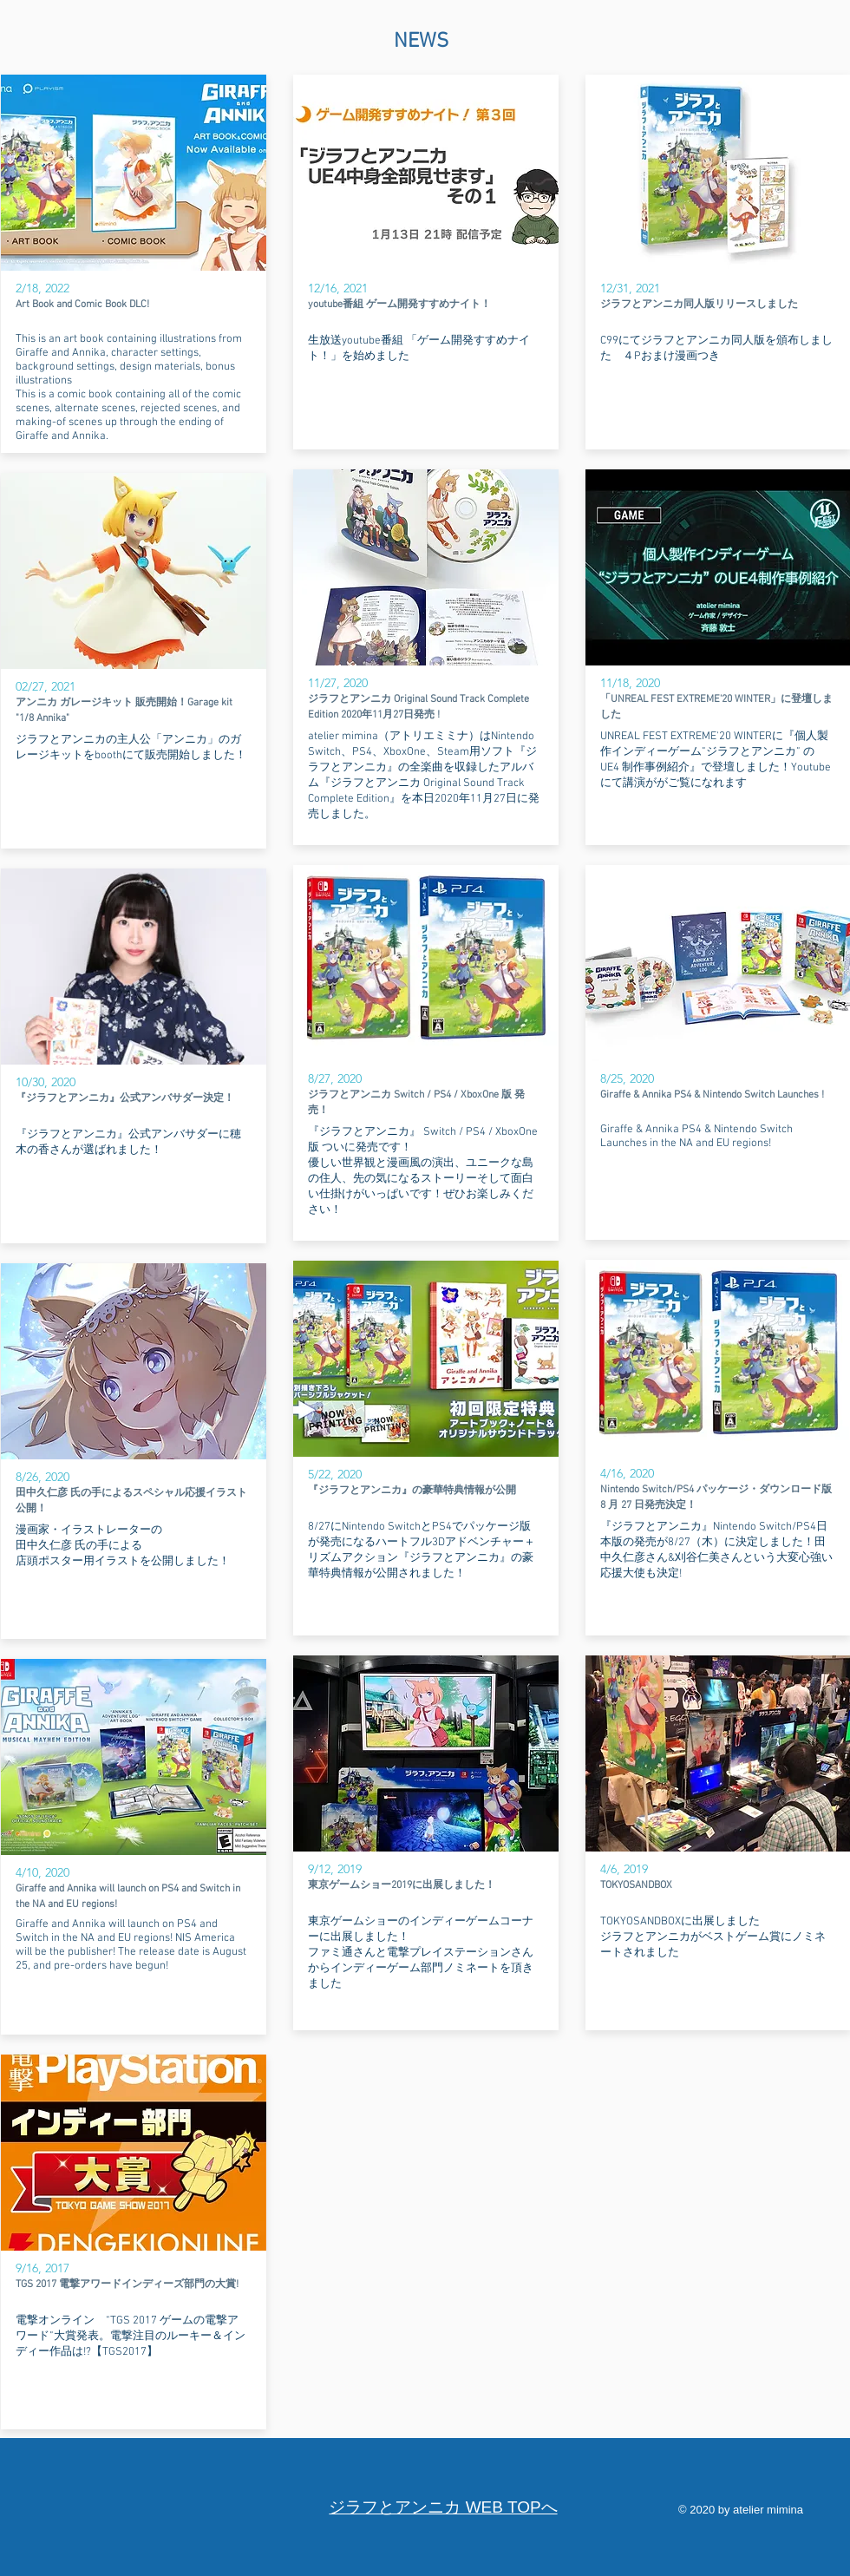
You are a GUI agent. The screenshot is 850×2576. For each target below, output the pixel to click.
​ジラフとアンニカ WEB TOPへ (443, 2507)
